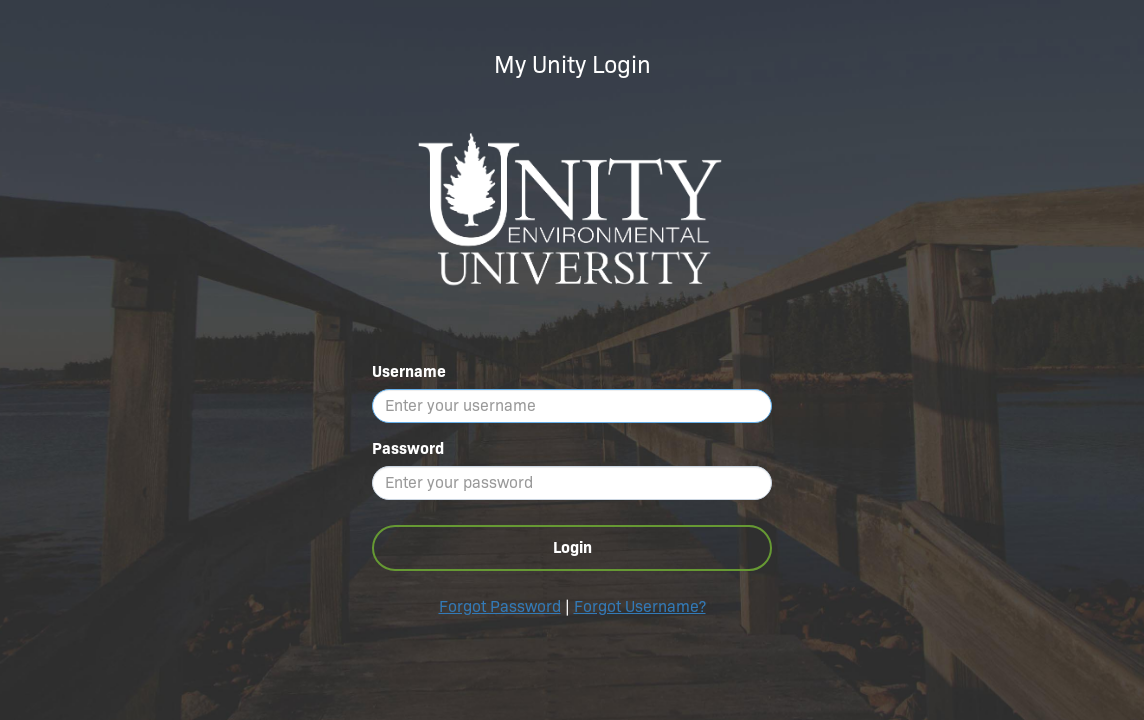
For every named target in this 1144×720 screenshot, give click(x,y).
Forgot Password (500, 606)
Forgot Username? (640, 606)
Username (409, 371)
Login (572, 547)
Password (408, 448)
